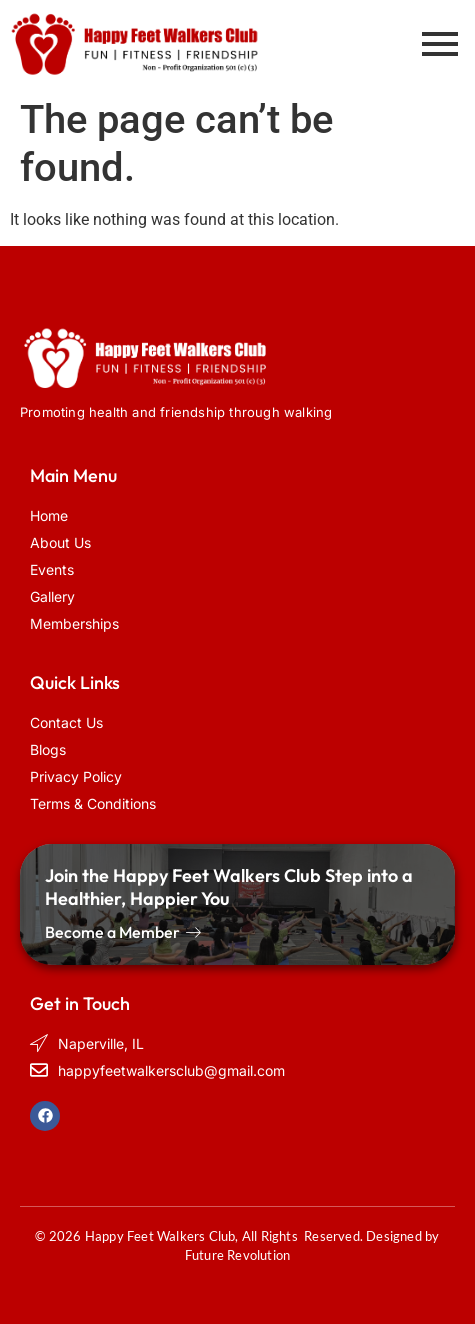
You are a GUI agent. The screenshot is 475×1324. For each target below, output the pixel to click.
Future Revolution (237, 1255)
